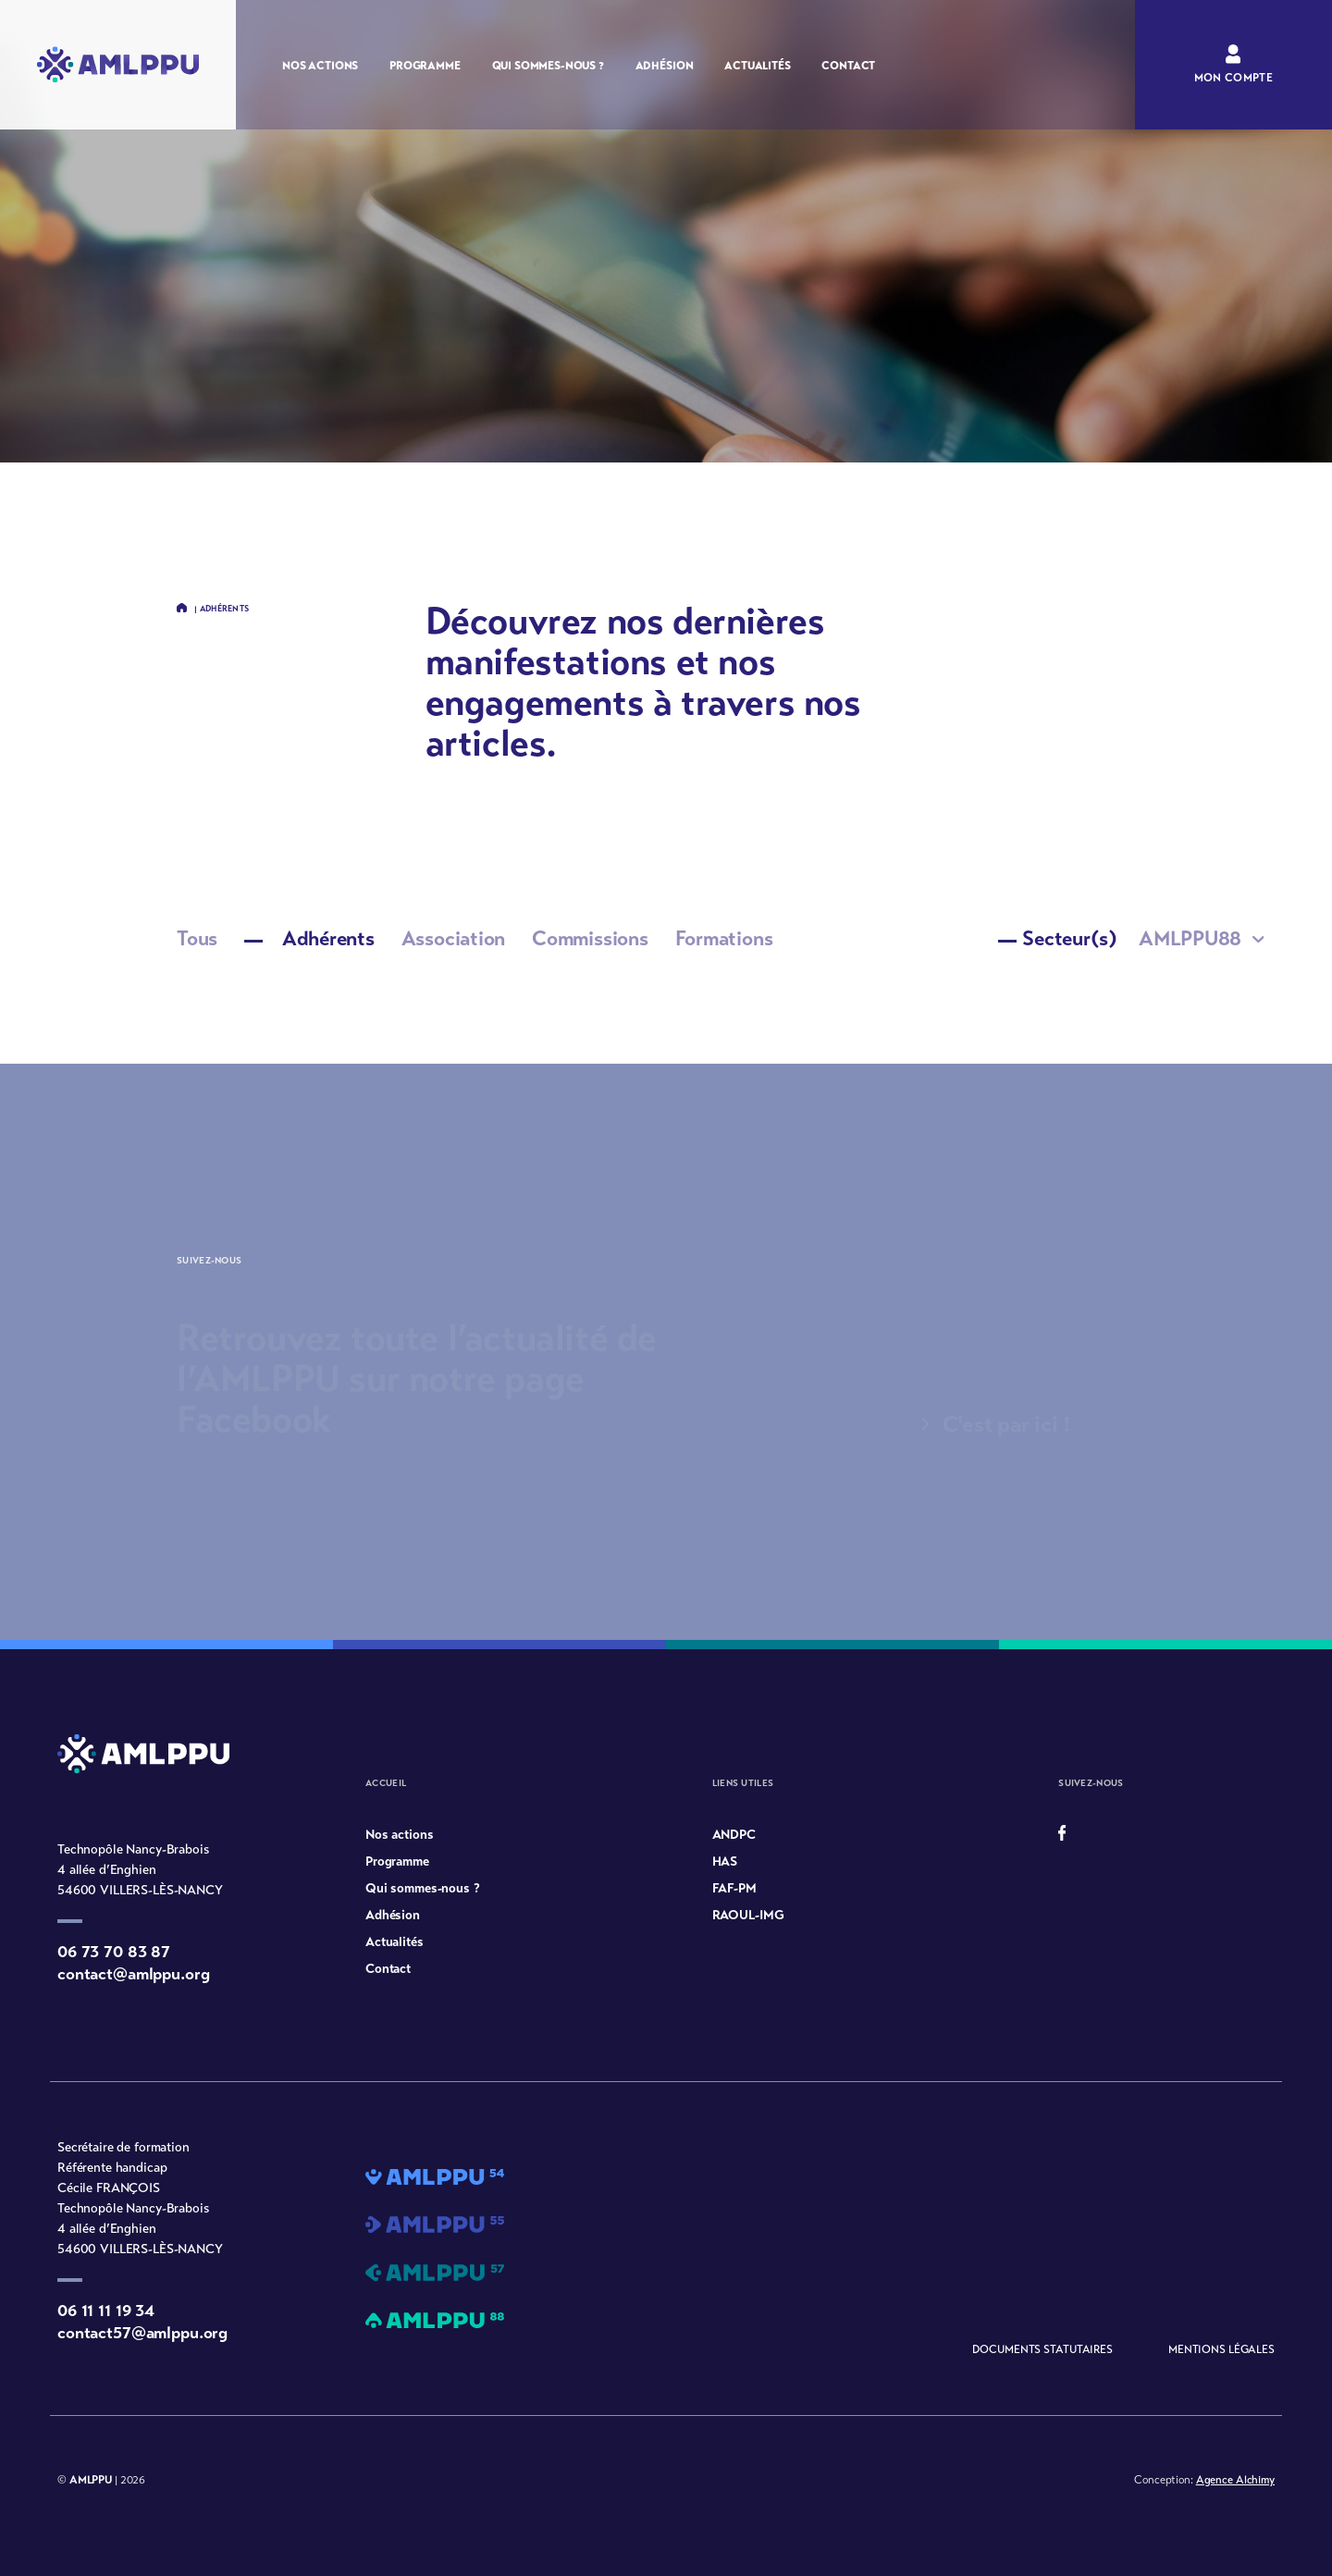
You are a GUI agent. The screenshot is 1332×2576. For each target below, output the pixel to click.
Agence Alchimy (1235, 2479)
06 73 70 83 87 (113, 1951)
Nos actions (320, 65)
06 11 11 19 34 (105, 2310)
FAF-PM (734, 1888)
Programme (425, 65)
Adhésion (664, 65)
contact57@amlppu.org (142, 2333)
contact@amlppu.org (133, 1974)
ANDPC (734, 1835)
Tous (197, 938)
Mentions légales (1221, 2349)
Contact (848, 65)
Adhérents (309, 938)
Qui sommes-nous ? (548, 65)
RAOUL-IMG (748, 1915)
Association (453, 938)
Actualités (757, 65)
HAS (725, 1861)
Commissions (590, 938)
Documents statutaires (1042, 2349)
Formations (724, 938)
